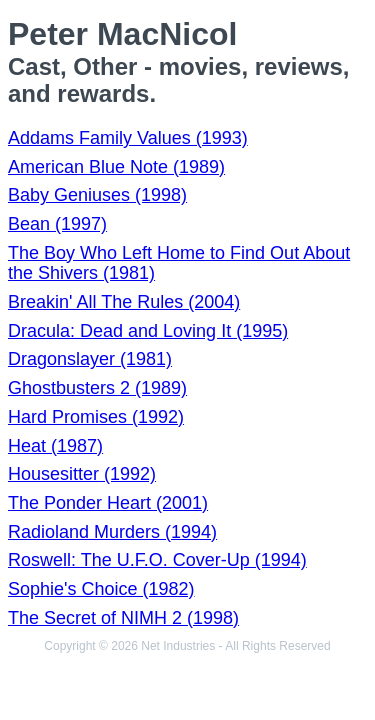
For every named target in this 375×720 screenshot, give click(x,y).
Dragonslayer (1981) (90, 359)
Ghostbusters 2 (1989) (97, 388)
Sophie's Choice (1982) (101, 589)
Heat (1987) (55, 446)
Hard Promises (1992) (96, 417)
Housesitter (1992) (82, 474)
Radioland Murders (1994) (112, 532)
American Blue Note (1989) (116, 167)
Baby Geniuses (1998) (97, 195)
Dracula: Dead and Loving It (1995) (148, 331)
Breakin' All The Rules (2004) (124, 302)
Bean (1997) (57, 224)
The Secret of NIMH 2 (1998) (123, 618)
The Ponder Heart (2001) (108, 503)
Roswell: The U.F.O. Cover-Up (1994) (157, 560)
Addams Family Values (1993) (128, 138)
